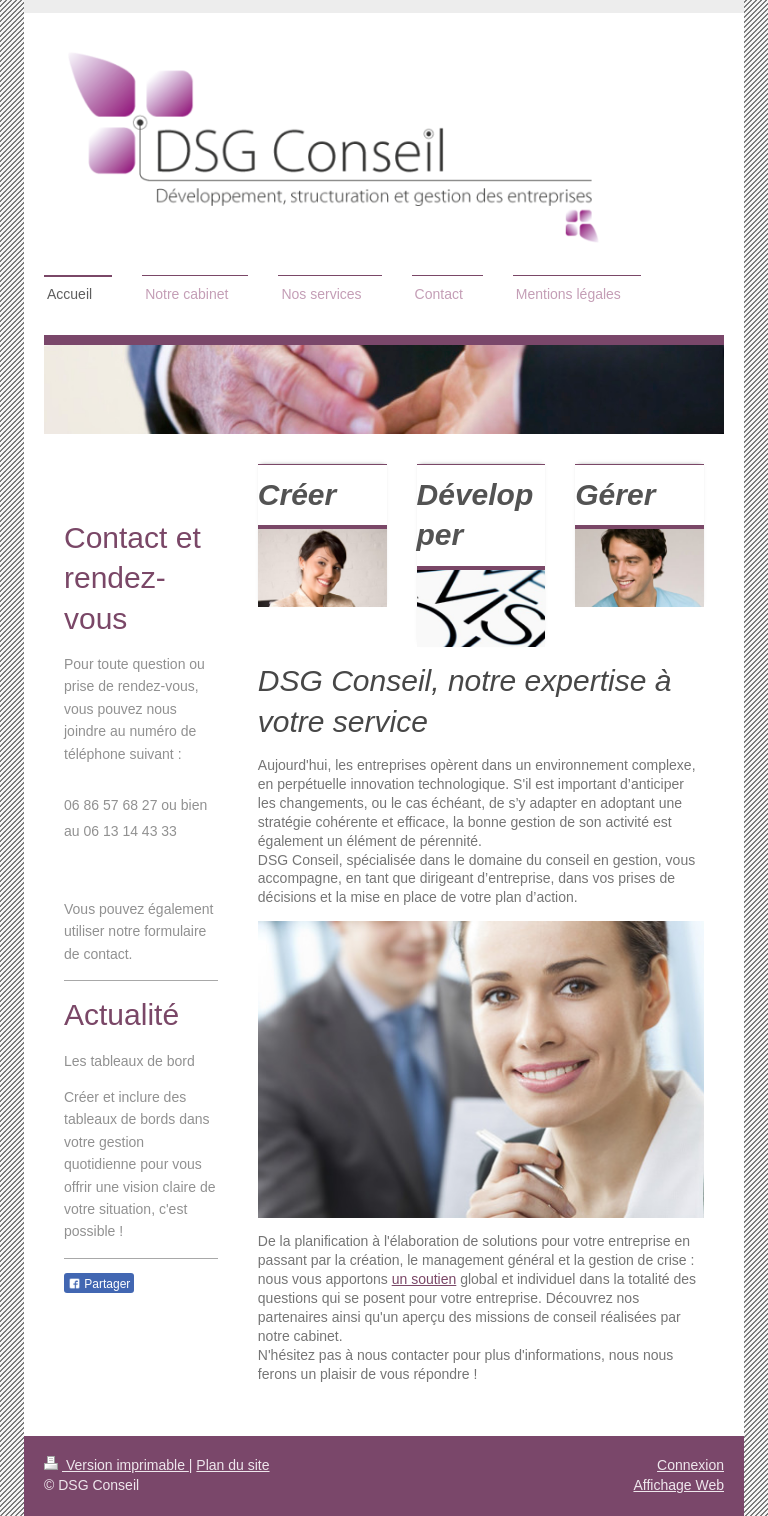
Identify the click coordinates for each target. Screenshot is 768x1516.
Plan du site (232, 1465)
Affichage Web (678, 1485)
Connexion (690, 1465)
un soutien (424, 1279)
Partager (99, 1284)
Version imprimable (116, 1465)
